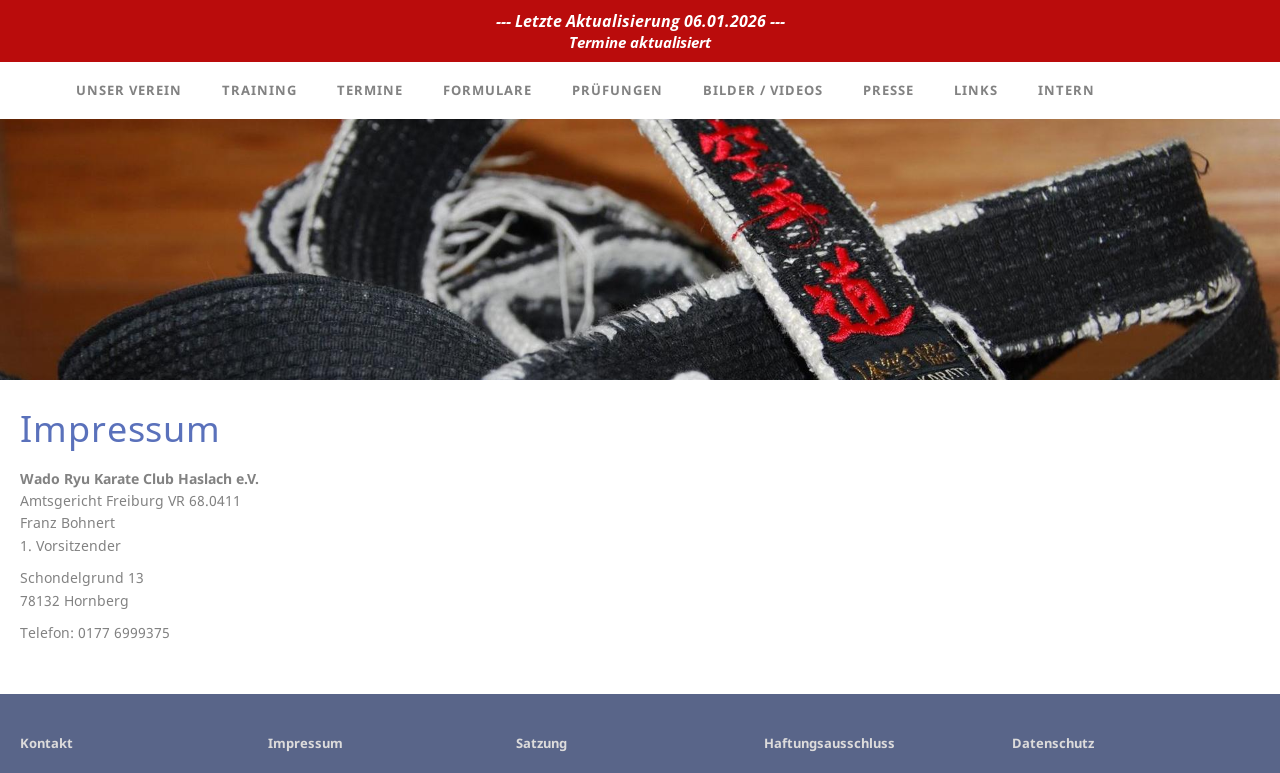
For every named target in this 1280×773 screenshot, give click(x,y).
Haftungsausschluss (829, 743)
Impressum (305, 743)
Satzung (541, 743)
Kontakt (46, 743)
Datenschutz (1053, 743)
